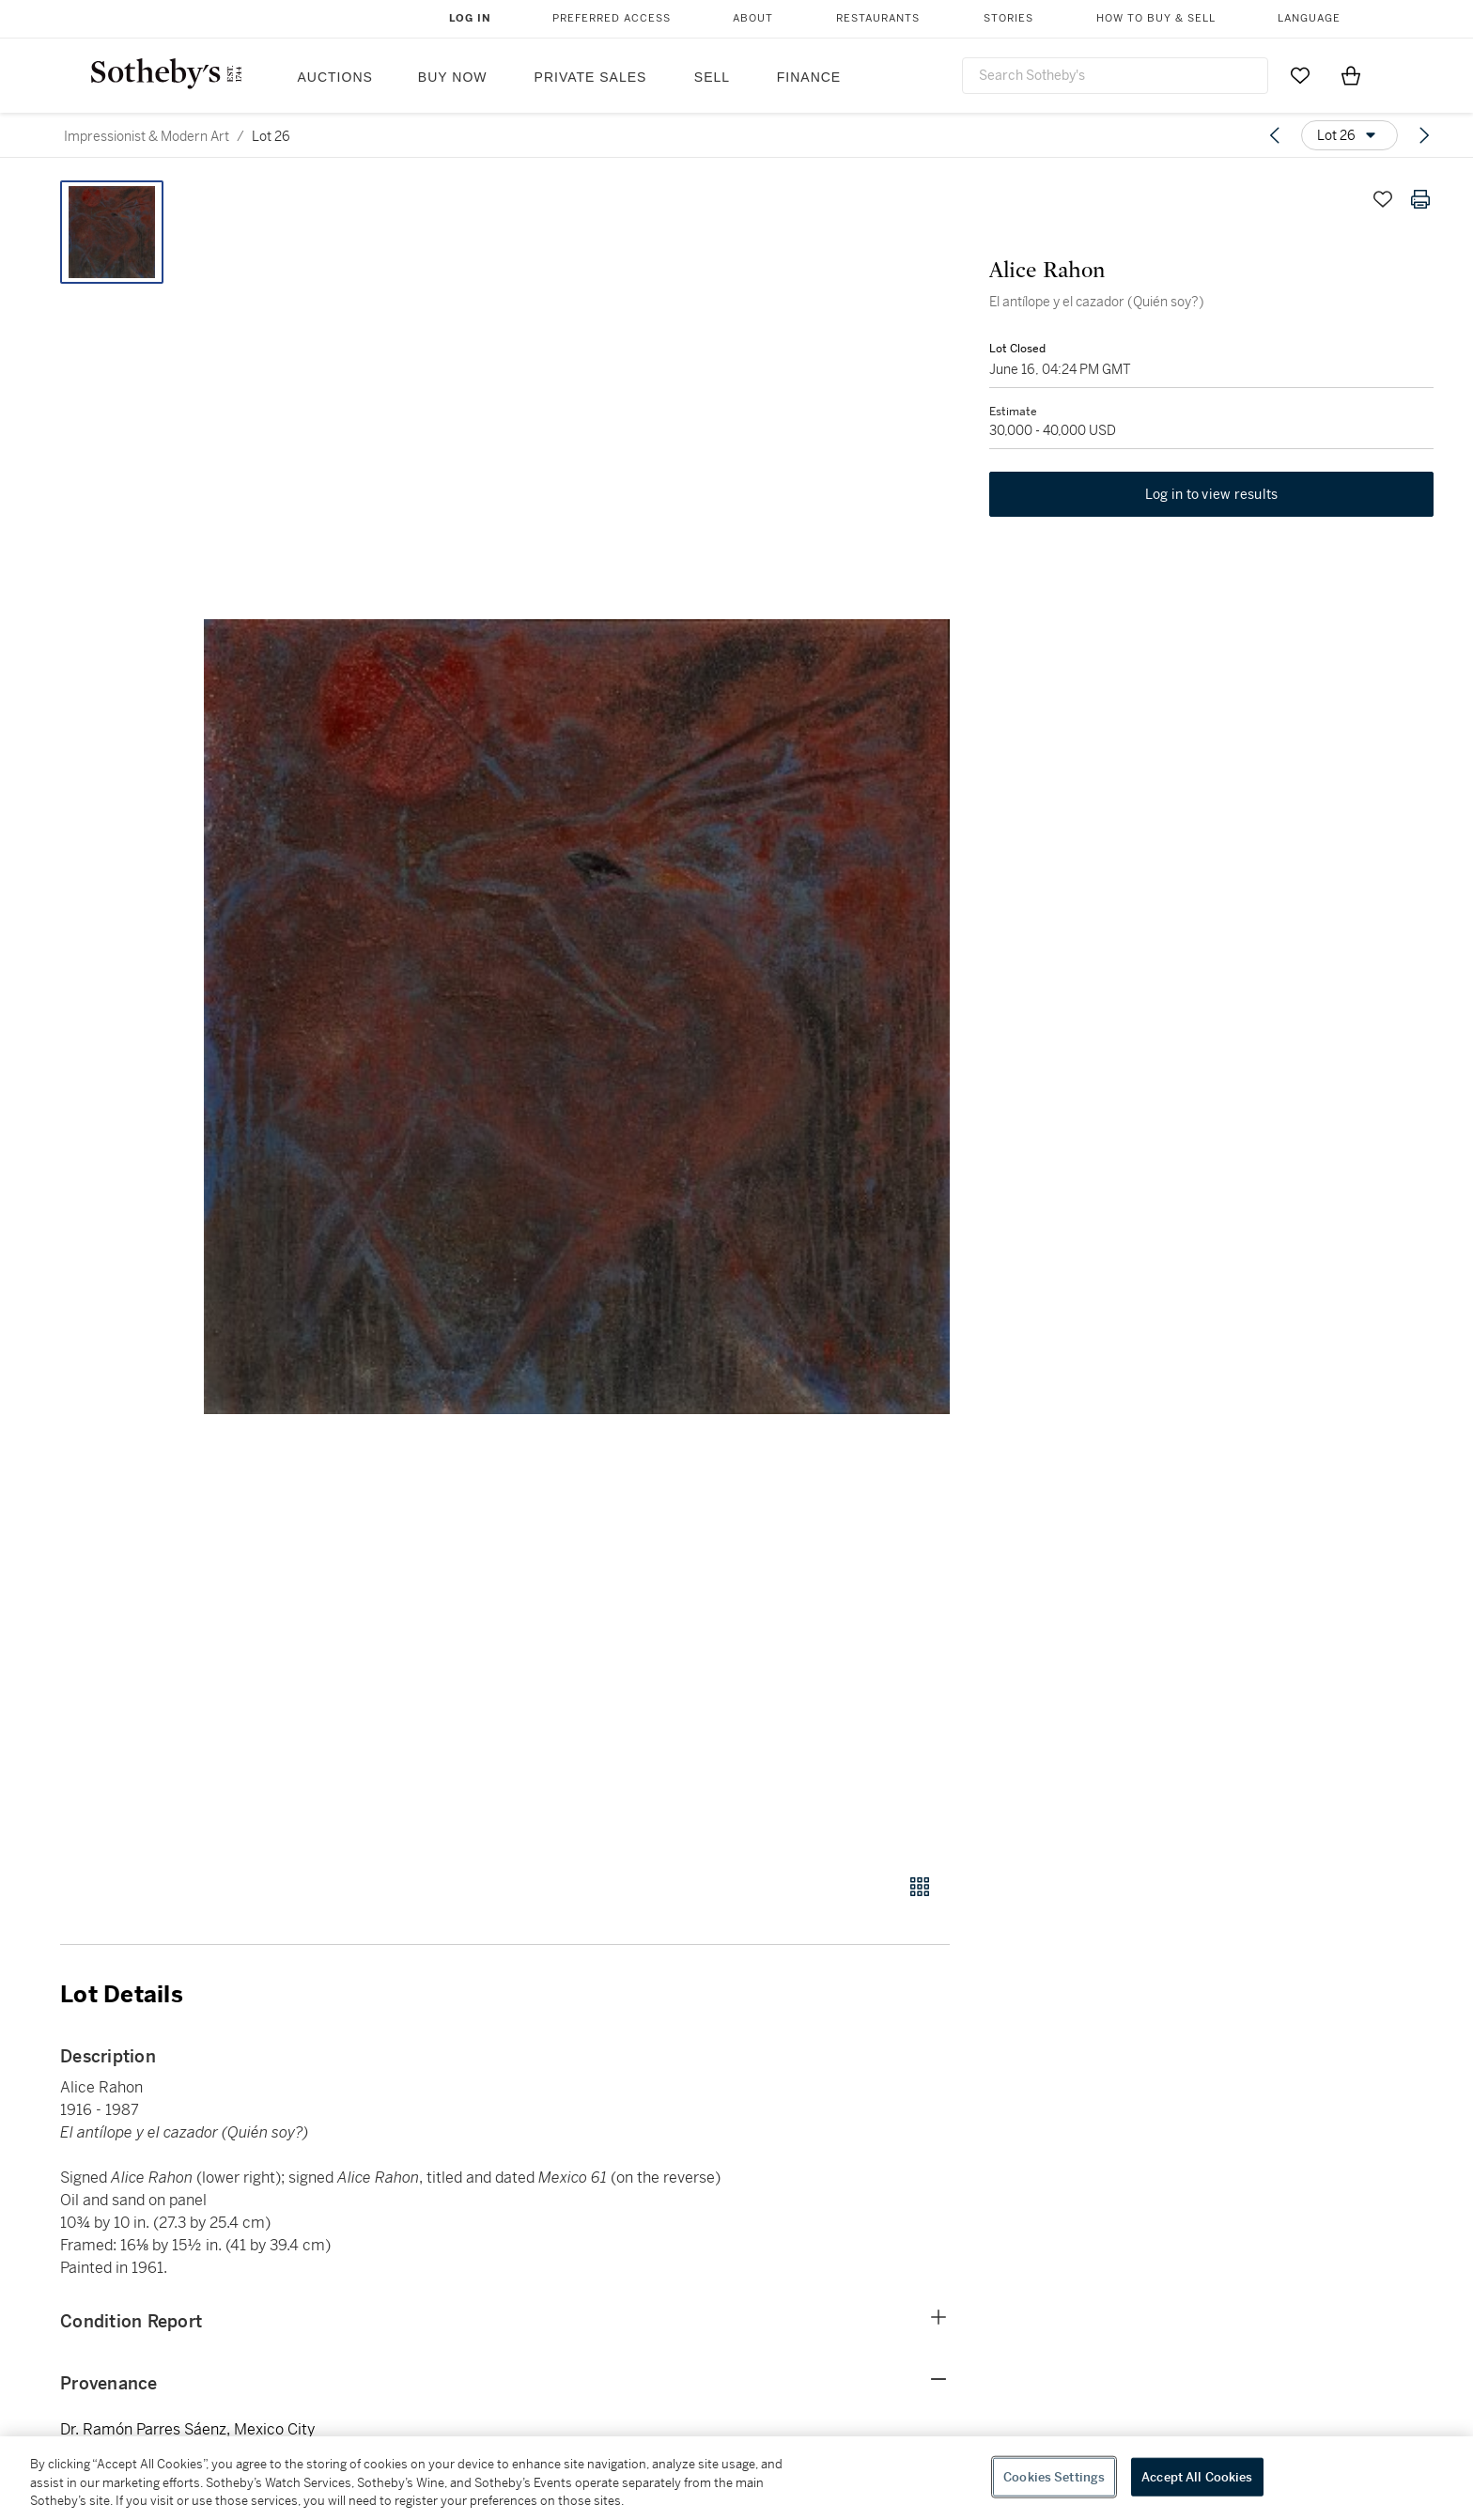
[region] (736, 2478)
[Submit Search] (1246, 75)
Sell (712, 77)
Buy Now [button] (453, 77)
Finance (809, 77)
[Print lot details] (1420, 199)
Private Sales (591, 77)
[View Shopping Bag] (1351, 75)
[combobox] (1115, 75)
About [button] (753, 18)
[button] (577, 1016)
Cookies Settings (1054, 2476)
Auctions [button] (335, 77)
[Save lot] (1383, 199)
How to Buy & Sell (1156, 18)
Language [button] (1309, 18)
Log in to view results (1212, 498)
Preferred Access (611, 18)
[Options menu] (1349, 135)
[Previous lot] (1275, 135)
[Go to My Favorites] (1300, 75)
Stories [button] (1008, 18)
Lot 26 (271, 136)
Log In (470, 18)
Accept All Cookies (1196, 2476)
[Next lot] (1424, 135)
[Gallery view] (920, 1887)
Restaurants (878, 18)
